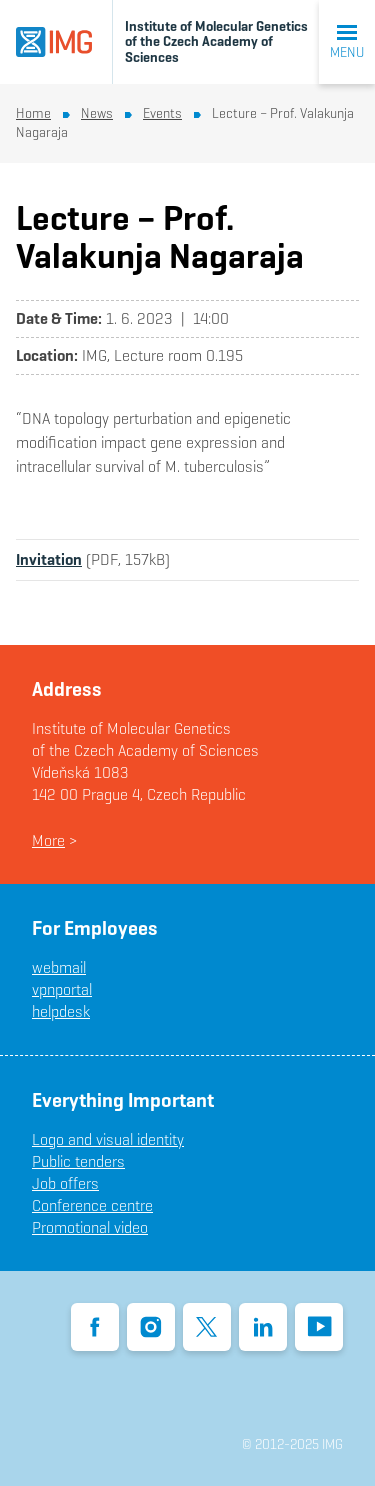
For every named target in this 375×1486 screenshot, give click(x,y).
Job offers (65, 1183)
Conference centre (92, 1205)
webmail (59, 967)
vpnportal (62, 989)
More (48, 840)
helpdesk (61, 1011)
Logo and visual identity (108, 1139)
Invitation (49, 559)
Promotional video (90, 1227)
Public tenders (78, 1161)
